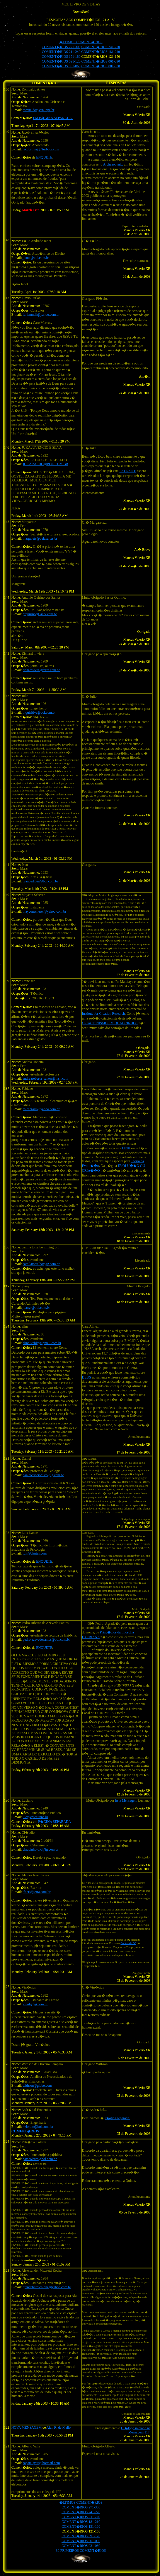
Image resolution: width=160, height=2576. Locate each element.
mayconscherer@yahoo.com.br (44, 911)
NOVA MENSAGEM (26, 2427)
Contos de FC (128, 1943)
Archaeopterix (113, 164)
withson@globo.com (37, 2085)
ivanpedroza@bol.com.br (40, 881)
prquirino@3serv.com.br (40, 614)
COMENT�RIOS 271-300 (61, 47)
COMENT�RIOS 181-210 (100, 52)
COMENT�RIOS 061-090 (100, 61)
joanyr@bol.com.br (36, 1307)
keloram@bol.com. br (38, 2126)
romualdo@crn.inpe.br (38, 110)
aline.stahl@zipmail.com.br (42, 1343)
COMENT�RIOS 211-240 (61, 52)
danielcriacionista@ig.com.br (43, 1475)
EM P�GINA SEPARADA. (53, 118)
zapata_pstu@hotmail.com (41, 2463)
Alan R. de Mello (58, 2427)
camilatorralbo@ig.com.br (41, 1264)
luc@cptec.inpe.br (35, 1817)
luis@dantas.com (35, 1553)
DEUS (86, 1377)
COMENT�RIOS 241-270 (100, 47)
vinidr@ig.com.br (35, 2004)
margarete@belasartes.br (40, 538)
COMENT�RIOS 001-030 (100, 66)
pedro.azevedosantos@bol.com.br (46, 1639)
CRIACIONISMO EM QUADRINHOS (110, 1023)
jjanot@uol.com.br (36, 258)
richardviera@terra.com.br (41, 670)
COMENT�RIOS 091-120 (61, 61)
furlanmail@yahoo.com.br (41, 314)
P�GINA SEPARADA (54, 1821)
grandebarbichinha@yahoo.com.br (47, 2287)
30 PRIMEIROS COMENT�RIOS (81, 2550)
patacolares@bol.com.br (40, 2159)
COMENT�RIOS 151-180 (61, 56)
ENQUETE (44, 157)
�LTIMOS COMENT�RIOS (80, 42)
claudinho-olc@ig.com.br (40, 1849)
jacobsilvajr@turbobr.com (41, 149)
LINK (126, 1148)
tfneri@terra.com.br (37, 1892)
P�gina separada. (117, 2118)
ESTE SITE (127, 471)
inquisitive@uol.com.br (39, 712)
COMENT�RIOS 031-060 (61, 66)
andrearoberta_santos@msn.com (45, 1078)
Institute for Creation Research (103, 1013)
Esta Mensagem (126, 1800)
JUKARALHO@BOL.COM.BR (45, 464)
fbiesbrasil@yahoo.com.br (41, 1109)
